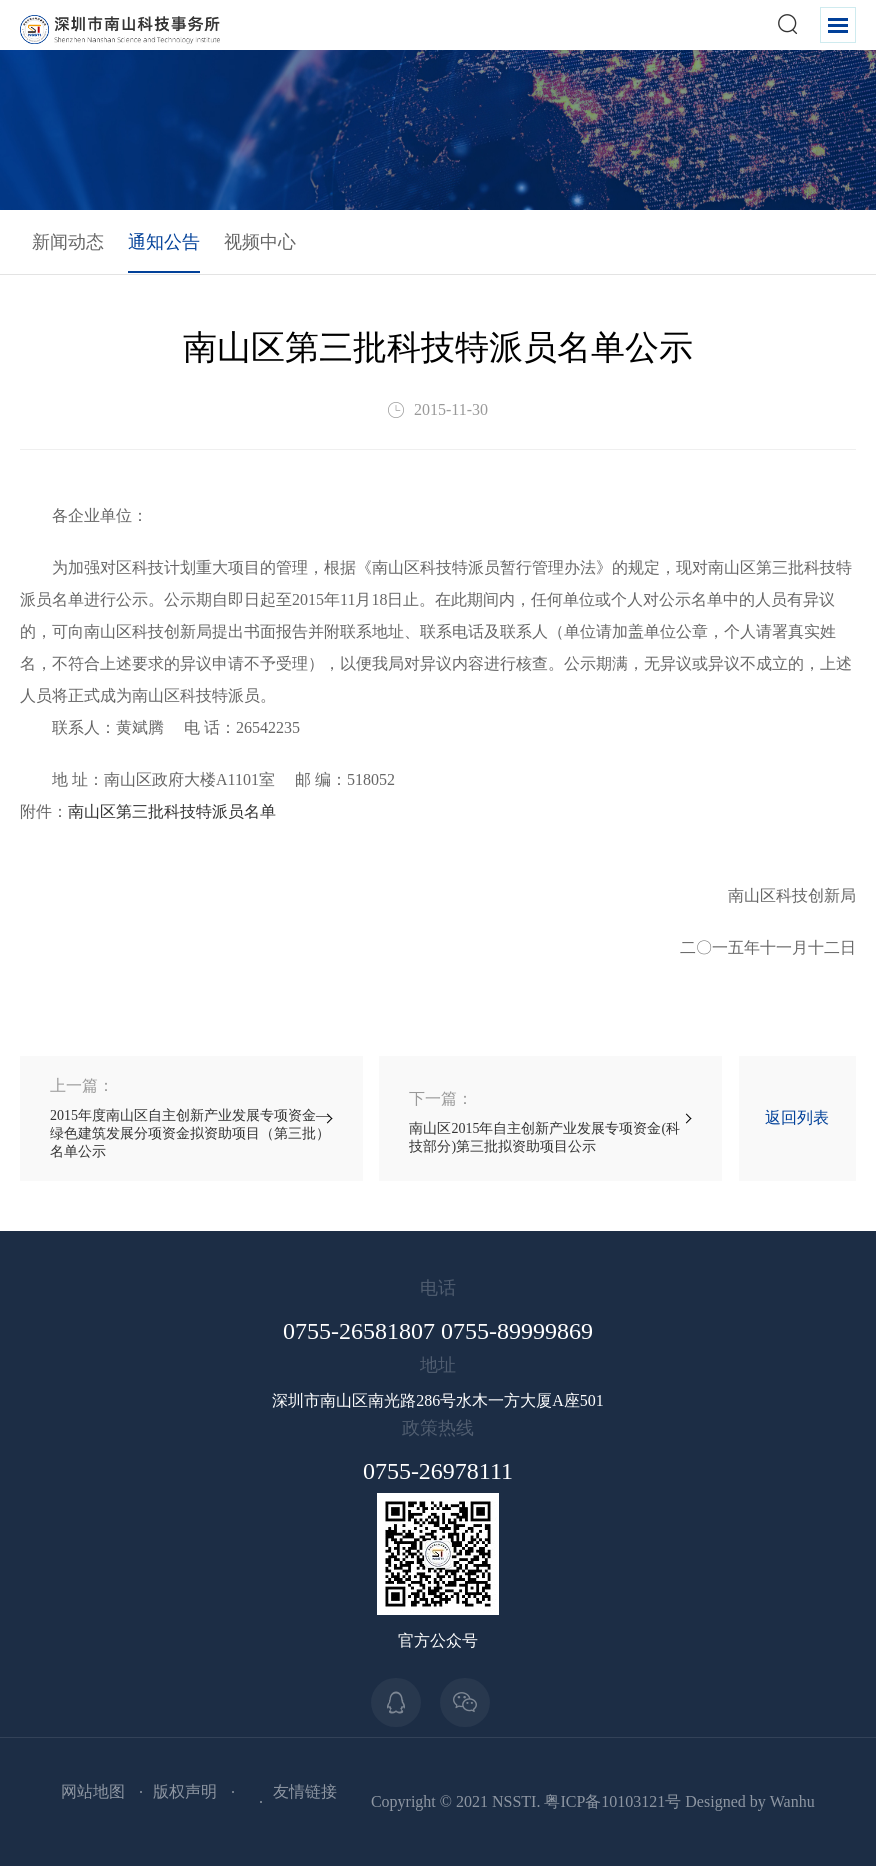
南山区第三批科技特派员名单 (172, 811)
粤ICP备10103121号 (612, 1801)
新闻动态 (68, 242)
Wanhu (792, 1801)
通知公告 (164, 242)
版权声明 (185, 1791)
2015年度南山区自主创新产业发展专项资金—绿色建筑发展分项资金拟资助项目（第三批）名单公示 (191, 1117)
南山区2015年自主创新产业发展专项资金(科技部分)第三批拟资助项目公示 (550, 1121)
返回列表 (797, 1117)
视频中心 (260, 242)
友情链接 (305, 1791)
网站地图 (93, 1791)
